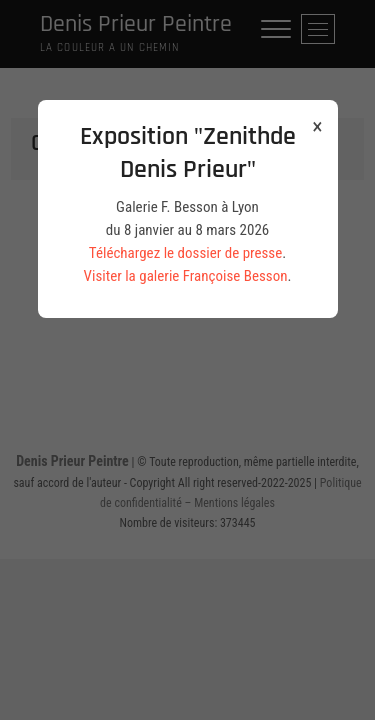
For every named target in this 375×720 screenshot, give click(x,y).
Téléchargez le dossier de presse (185, 253)
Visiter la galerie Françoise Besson (186, 276)
